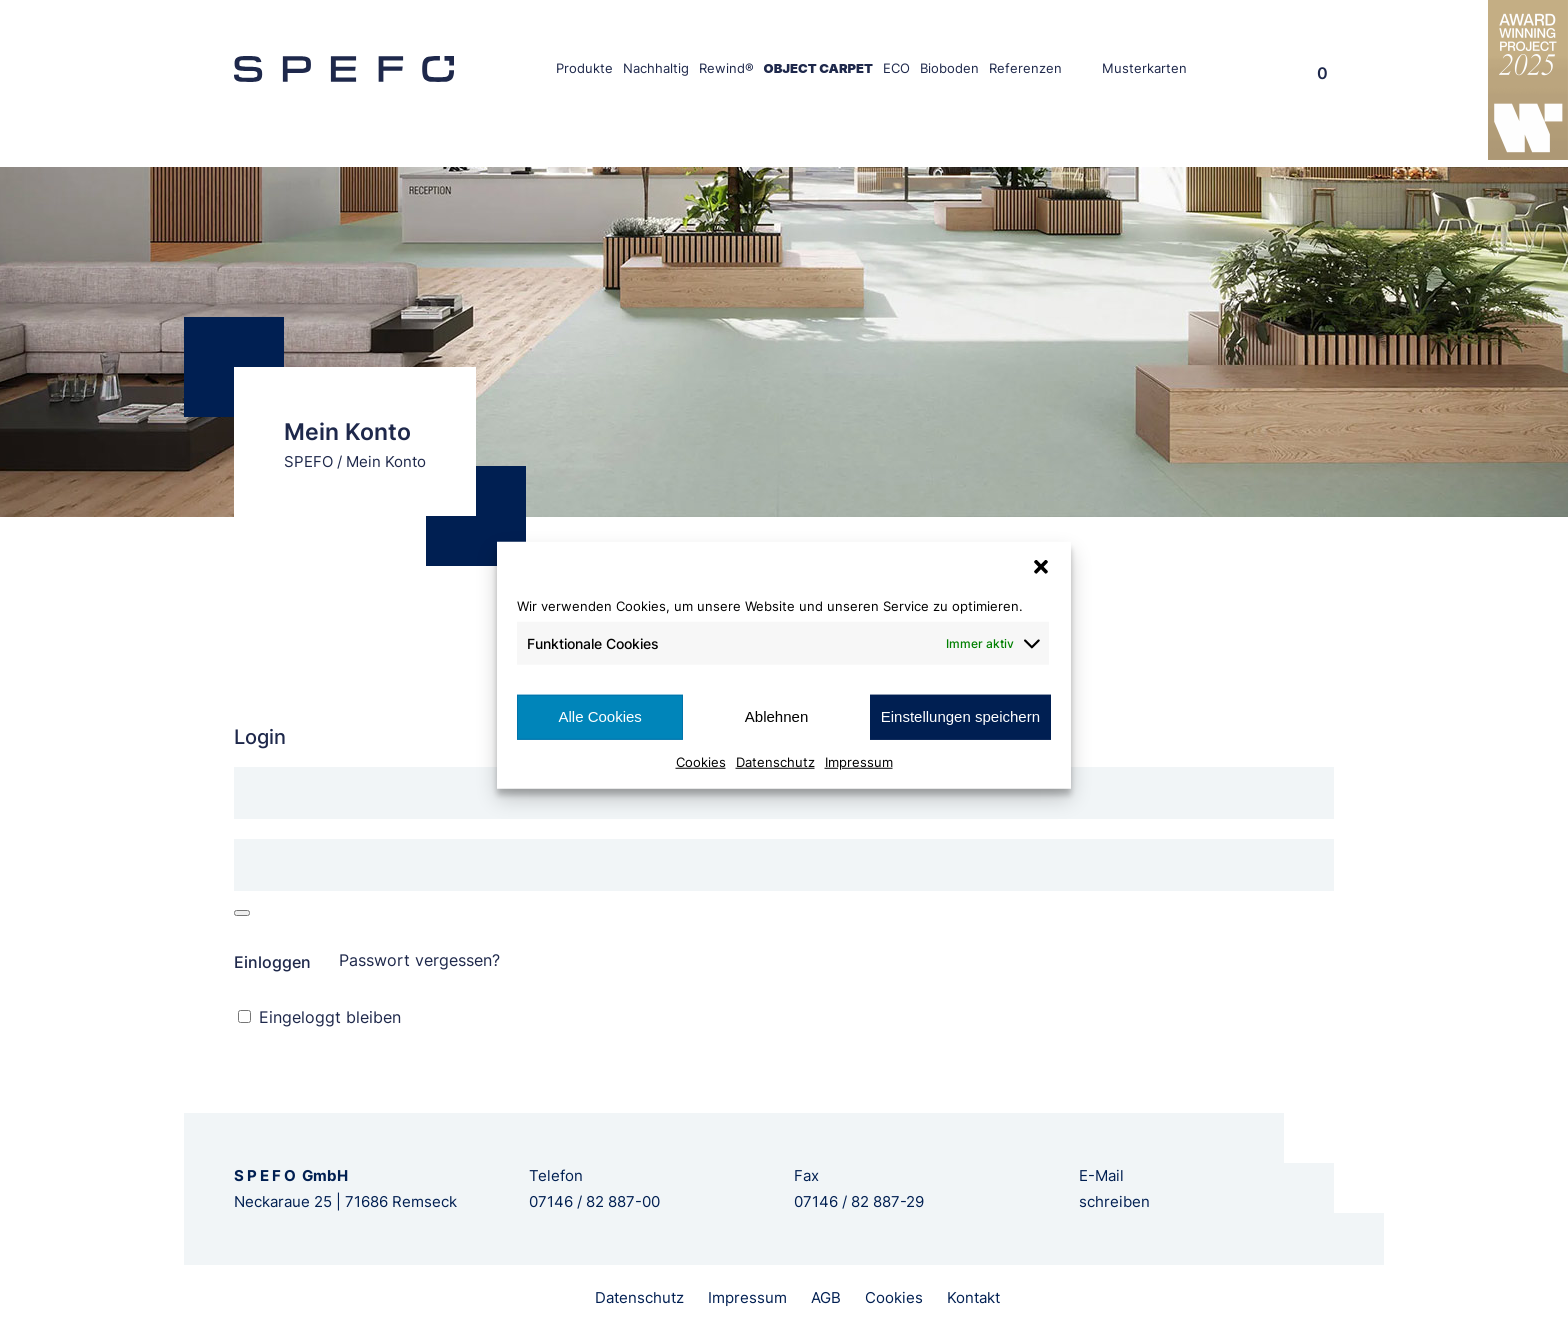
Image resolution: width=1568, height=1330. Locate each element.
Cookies (701, 761)
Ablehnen (776, 716)
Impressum (859, 761)
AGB (826, 1297)
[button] (1041, 567)
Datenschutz (775, 761)
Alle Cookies (599, 716)
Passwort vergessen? (419, 960)
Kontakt (973, 1297)
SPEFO (308, 461)
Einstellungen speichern (960, 716)
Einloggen (272, 962)
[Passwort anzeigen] (242, 913)
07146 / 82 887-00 (594, 1201)
